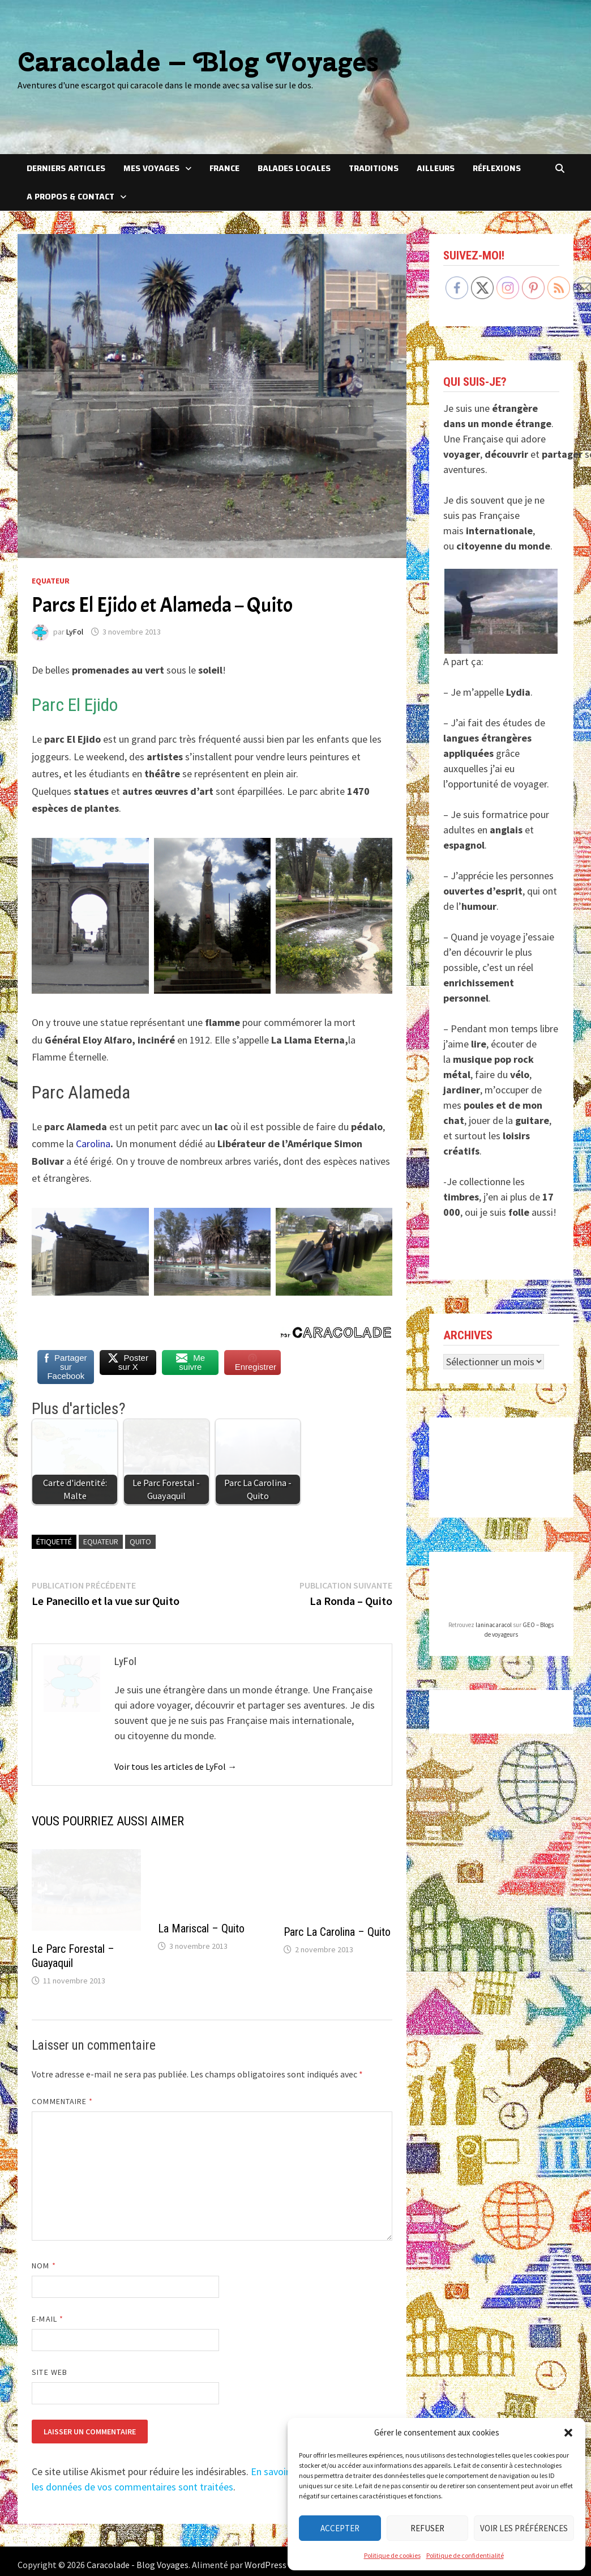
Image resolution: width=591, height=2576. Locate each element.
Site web (49, 2372)
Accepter (339, 2528)
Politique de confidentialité (465, 2555)
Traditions (374, 168)
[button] (568, 2432)
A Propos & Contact (70, 196)
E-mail (47, 2319)
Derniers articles (66, 168)
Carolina (93, 1143)
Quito (140, 1541)
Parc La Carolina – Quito (337, 1932)
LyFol (74, 632)
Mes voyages (151, 168)
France (224, 168)
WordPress (265, 2564)
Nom (43, 2265)
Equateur (51, 581)
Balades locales (294, 168)
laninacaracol (494, 1625)
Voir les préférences (524, 2528)
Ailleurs (436, 168)
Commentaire (62, 2101)
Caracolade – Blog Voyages (198, 61)
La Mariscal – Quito (201, 1928)
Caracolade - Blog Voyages (138, 2564)
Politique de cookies (392, 2555)
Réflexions (497, 168)
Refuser (427, 2528)
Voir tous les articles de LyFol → (175, 1766)
